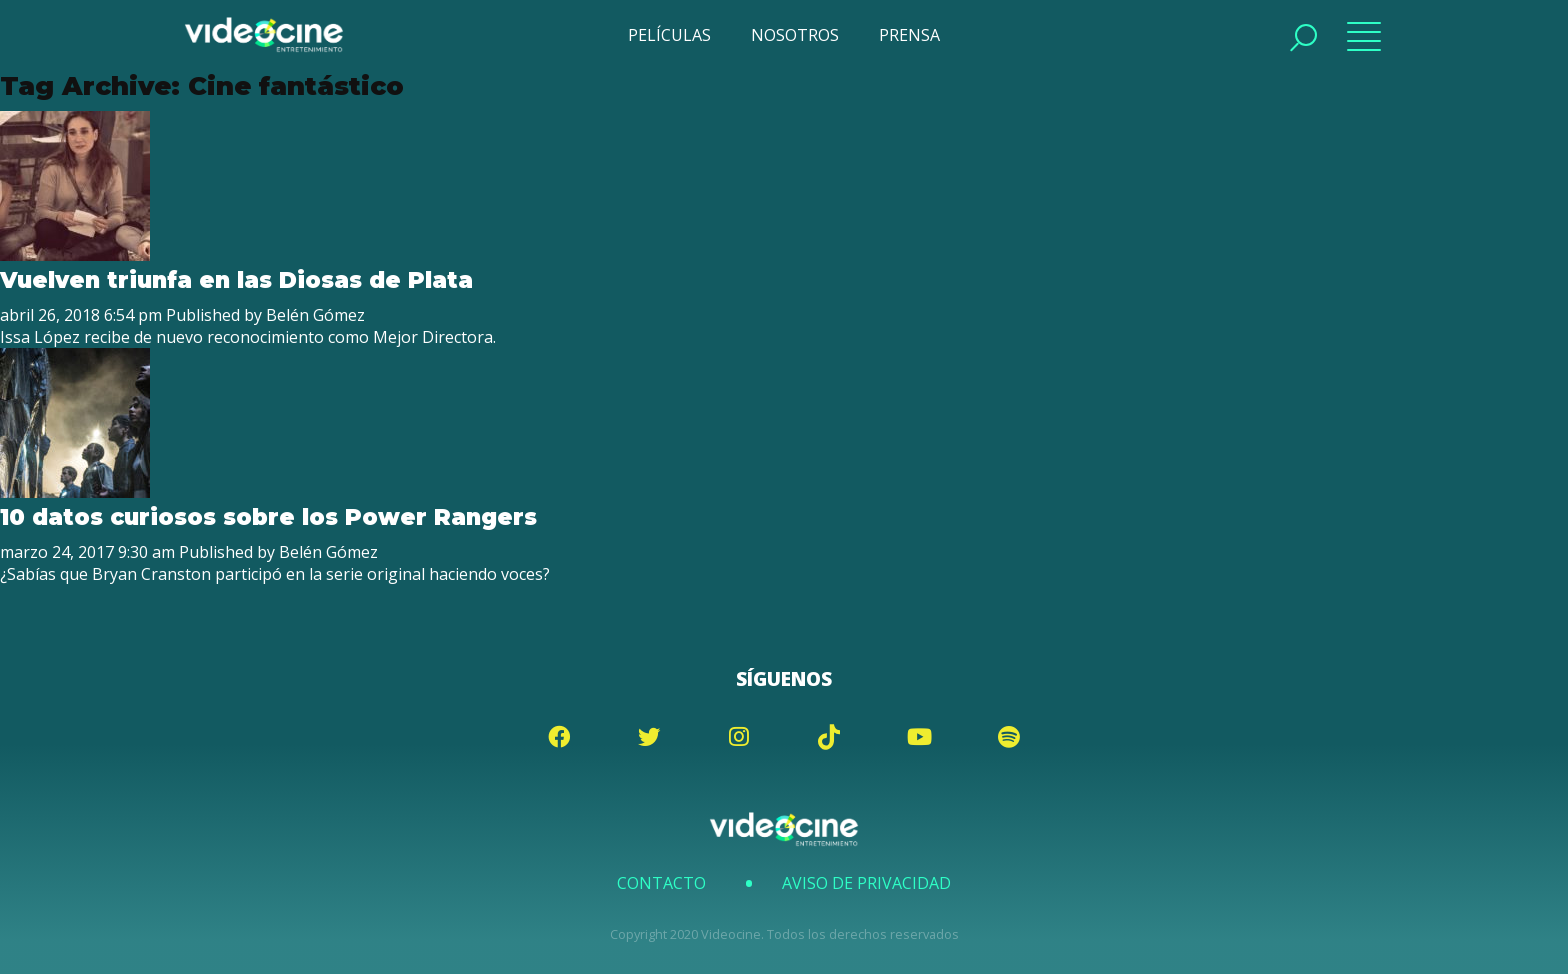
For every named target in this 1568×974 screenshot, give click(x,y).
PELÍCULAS (669, 35)
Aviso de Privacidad (866, 883)
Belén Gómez (315, 315)
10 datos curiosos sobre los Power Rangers (268, 517)
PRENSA (909, 35)
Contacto (661, 883)
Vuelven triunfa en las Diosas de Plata (236, 280)
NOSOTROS (795, 35)
